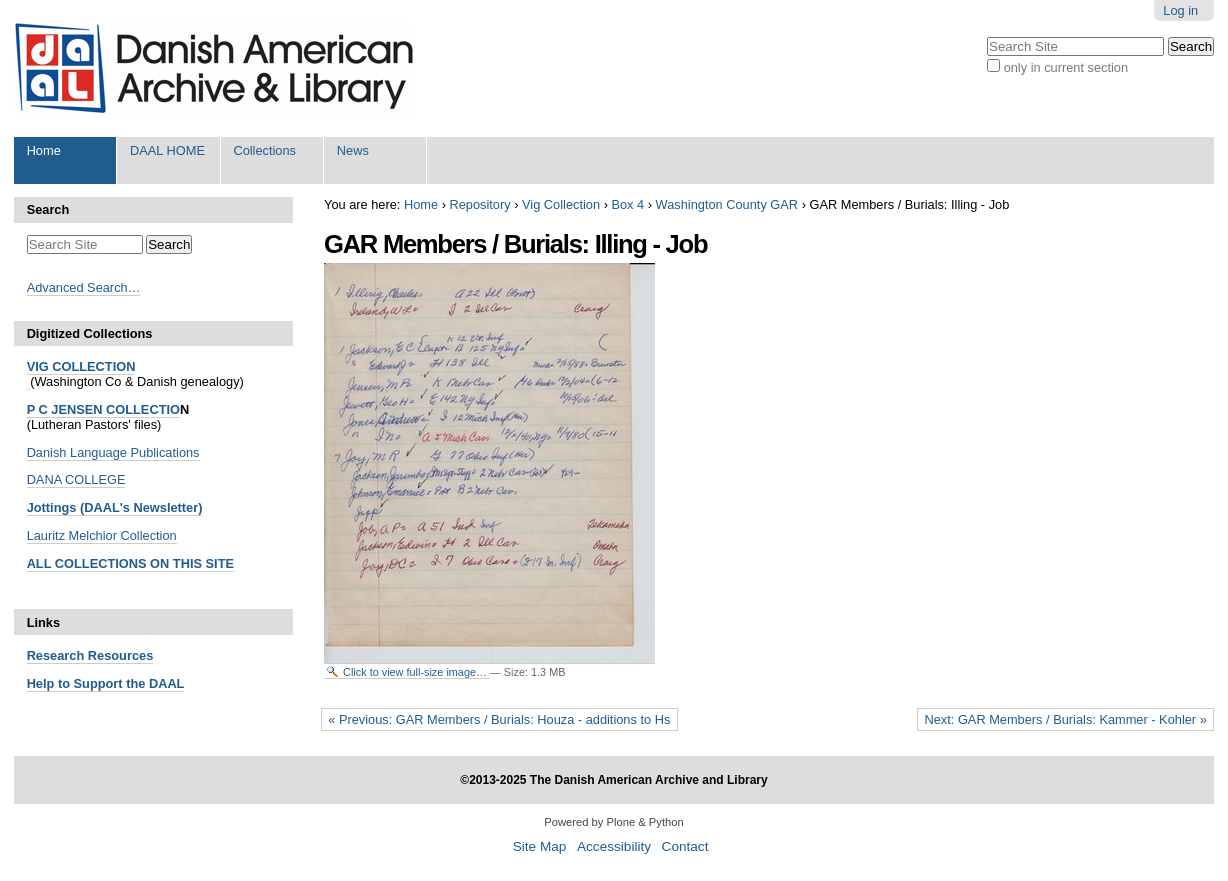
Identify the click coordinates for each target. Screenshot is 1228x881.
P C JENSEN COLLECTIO (103, 409)
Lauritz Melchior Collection (102, 535)
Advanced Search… (84, 287)
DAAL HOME (167, 150)
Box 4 (627, 204)
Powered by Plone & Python (613, 822)
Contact (685, 846)
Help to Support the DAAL (106, 683)
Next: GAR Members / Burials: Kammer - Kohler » (1065, 719)
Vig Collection (561, 204)
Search (48, 209)
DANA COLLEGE (76, 479)
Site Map (540, 846)
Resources (118, 655)
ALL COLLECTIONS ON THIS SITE (130, 563)
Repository (479, 204)
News (353, 150)
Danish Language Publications (113, 452)
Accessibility (614, 846)
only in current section (1066, 67)
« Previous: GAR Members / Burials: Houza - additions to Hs (499, 719)
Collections (264, 150)
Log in (1180, 10)
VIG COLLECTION (81, 366)
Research (56, 655)
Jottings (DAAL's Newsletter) (115, 507)
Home (44, 150)
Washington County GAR (727, 204)
